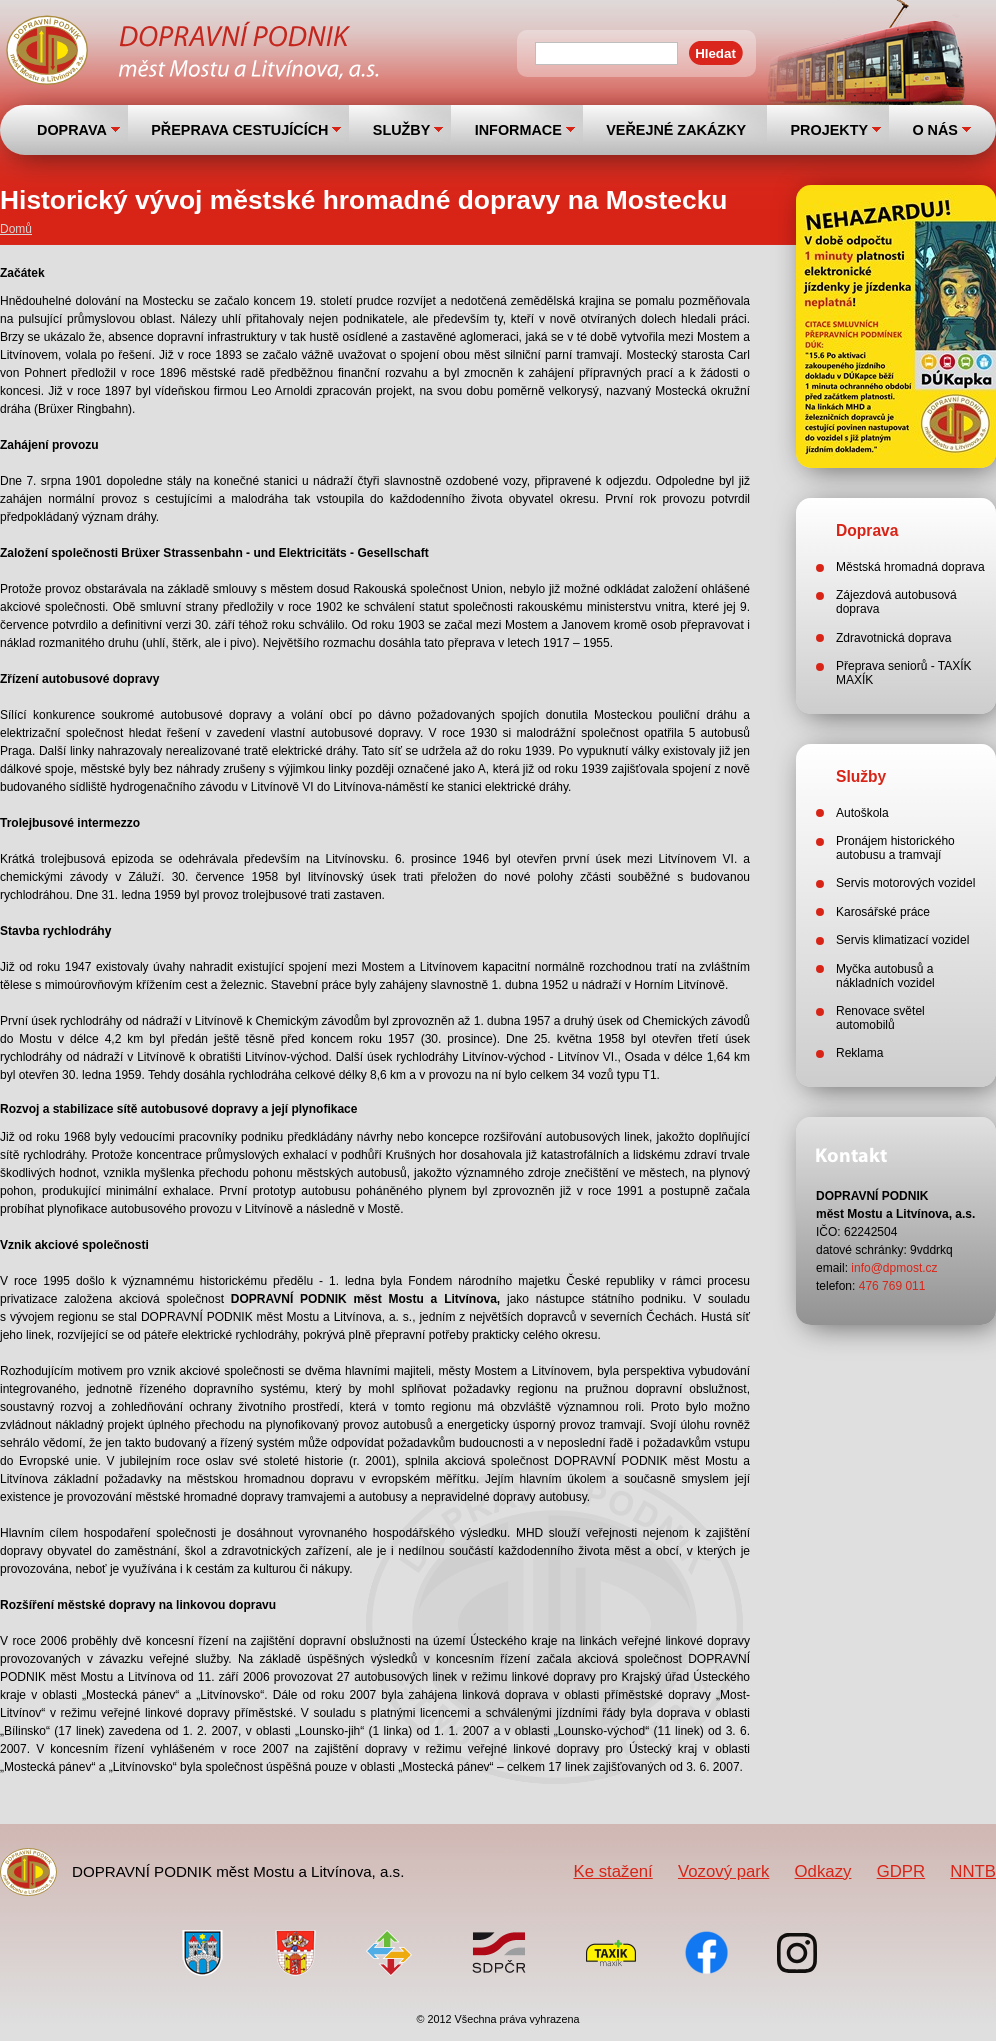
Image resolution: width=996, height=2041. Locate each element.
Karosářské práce (883, 912)
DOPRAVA (72, 130)
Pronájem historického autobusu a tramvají (895, 848)
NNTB (973, 1871)
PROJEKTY (829, 130)
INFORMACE (518, 130)
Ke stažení (612, 1871)
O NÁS (935, 130)
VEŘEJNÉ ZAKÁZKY (676, 130)
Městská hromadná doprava (910, 567)
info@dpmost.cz (894, 1268)
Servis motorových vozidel (905, 883)
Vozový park (723, 1871)
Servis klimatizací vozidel (902, 940)
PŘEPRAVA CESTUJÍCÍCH (239, 130)
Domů (16, 229)
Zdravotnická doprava (893, 638)
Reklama (859, 1053)
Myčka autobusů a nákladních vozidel (885, 976)
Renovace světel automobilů (880, 1018)
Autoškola (862, 813)
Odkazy (823, 1871)
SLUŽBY (402, 130)
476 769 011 (892, 1286)
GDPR (901, 1871)
